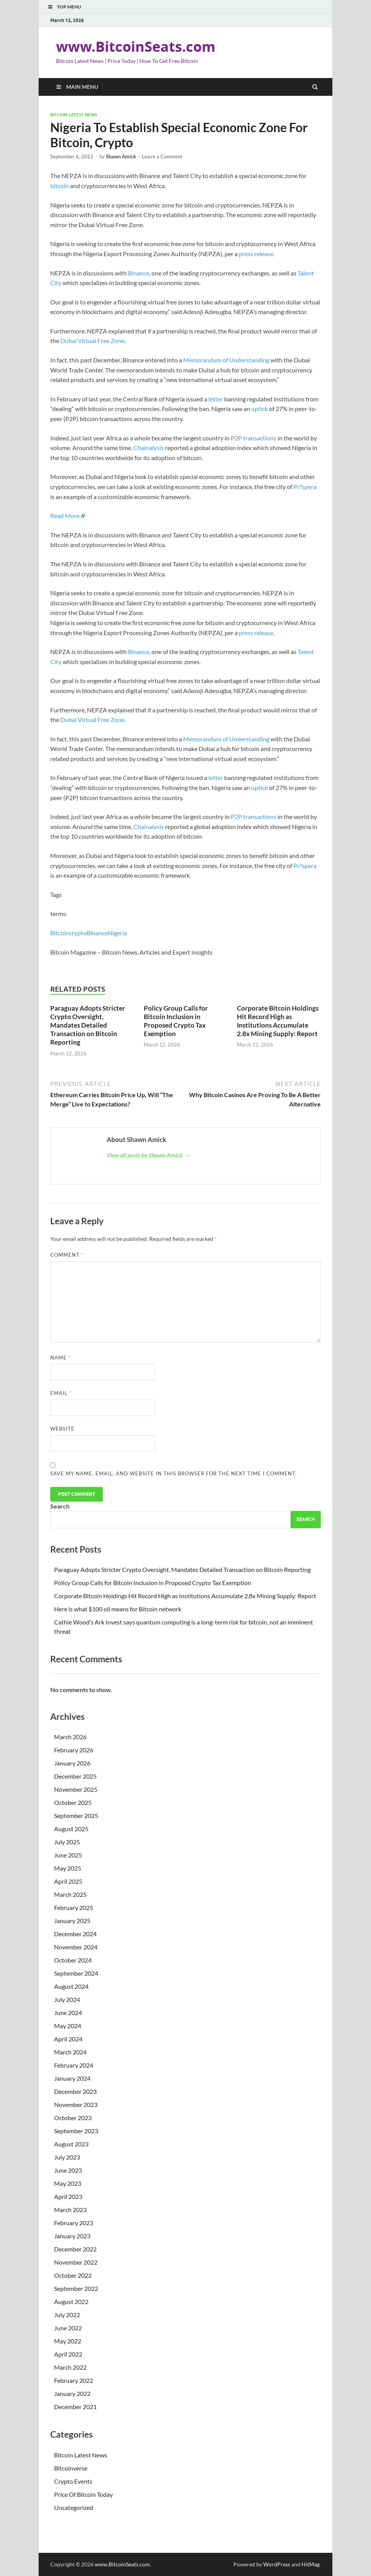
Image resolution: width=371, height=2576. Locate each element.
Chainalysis (148, 447)
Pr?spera (305, 486)
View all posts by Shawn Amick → (148, 1155)
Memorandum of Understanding (226, 360)
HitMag (310, 2564)
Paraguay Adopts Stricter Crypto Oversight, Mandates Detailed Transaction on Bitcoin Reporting (87, 1025)
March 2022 (70, 2367)
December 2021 (75, 2406)
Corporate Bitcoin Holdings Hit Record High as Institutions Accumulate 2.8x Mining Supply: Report (277, 1021)
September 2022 (76, 2288)
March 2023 (70, 2209)
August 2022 (71, 2301)
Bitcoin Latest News (73, 114)
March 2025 (70, 1894)
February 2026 (73, 1750)
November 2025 (75, 1789)
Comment (66, 1255)
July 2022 (67, 2314)
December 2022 (75, 2249)
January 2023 (72, 2236)
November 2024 (75, 1947)
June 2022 (68, 2327)
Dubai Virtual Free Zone (92, 340)
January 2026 (72, 1763)
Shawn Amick (121, 156)
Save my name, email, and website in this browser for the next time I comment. (173, 1473)
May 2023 (67, 2183)
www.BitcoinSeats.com (135, 46)
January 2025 (72, 1920)
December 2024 (75, 1933)
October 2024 (73, 1960)
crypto (78, 932)
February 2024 (73, 2065)
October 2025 (73, 1802)
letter (215, 399)
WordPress (276, 2564)
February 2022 (73, 2380)
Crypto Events (73, 2481)
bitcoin (59, 185)
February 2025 (73, 1907)
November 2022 (75, 2262)
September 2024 (76, 1973)
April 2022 (68, 2354)
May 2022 (67, 2341)
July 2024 (67, 1999)
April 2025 (68, 1881)
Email (60, 1393)
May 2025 (67, 1868)
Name (60, 1357)
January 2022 (72, 2393)
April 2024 (68, 2038)
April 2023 (68, 2196)
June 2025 (68, 1855)
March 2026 (70, 1736)
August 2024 (71, 1986)
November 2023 (75, 2104)
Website (62, 1429)
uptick (259, 408)
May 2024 (67, 2025)
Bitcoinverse (70, 2468)
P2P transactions (253, 438)
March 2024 (70, 2052)
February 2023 (73, 2222)
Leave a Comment (162, 156)
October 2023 (73, 2117)
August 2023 (71, 2144)
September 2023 (76, 2130)
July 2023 (67, 2157)
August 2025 (71, 1828)
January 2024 (72, 2078)
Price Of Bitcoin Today (83, 2494)
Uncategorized (73, 2507)
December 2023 (75, 2091)
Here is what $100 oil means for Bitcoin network (117, 1609)
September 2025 (76, 1815)
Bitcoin (59, 932)
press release (256, 253)
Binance (138, 273)
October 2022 (73, 2275)
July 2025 (67, 1841)
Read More (65, 515)
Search (60, 1506)
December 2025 (75, 1776)
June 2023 (68, 2170)
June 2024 (68, 2012)
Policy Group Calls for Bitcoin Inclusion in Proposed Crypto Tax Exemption (176, 1021)
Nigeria (117, 932)
